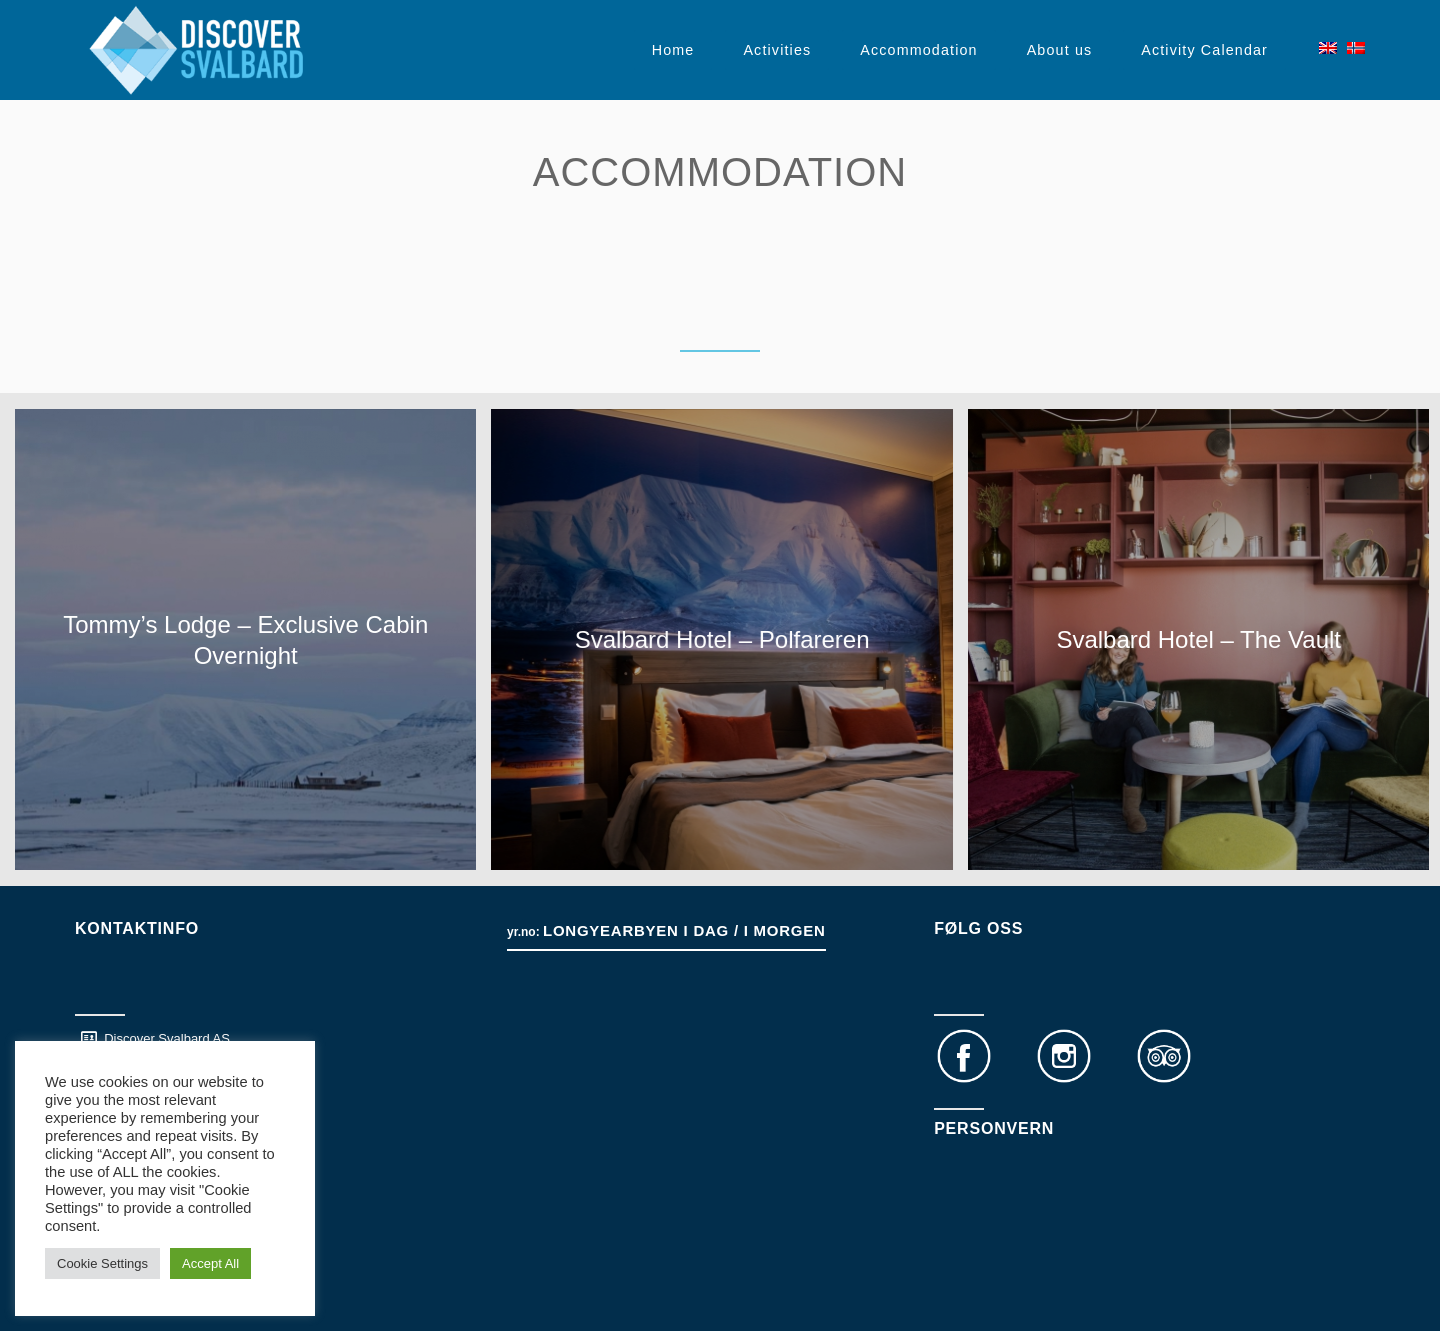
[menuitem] (673, 50)
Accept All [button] (210, 1263)
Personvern (994, 1128)
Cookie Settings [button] (102, 1263)
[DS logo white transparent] (196, 50)
